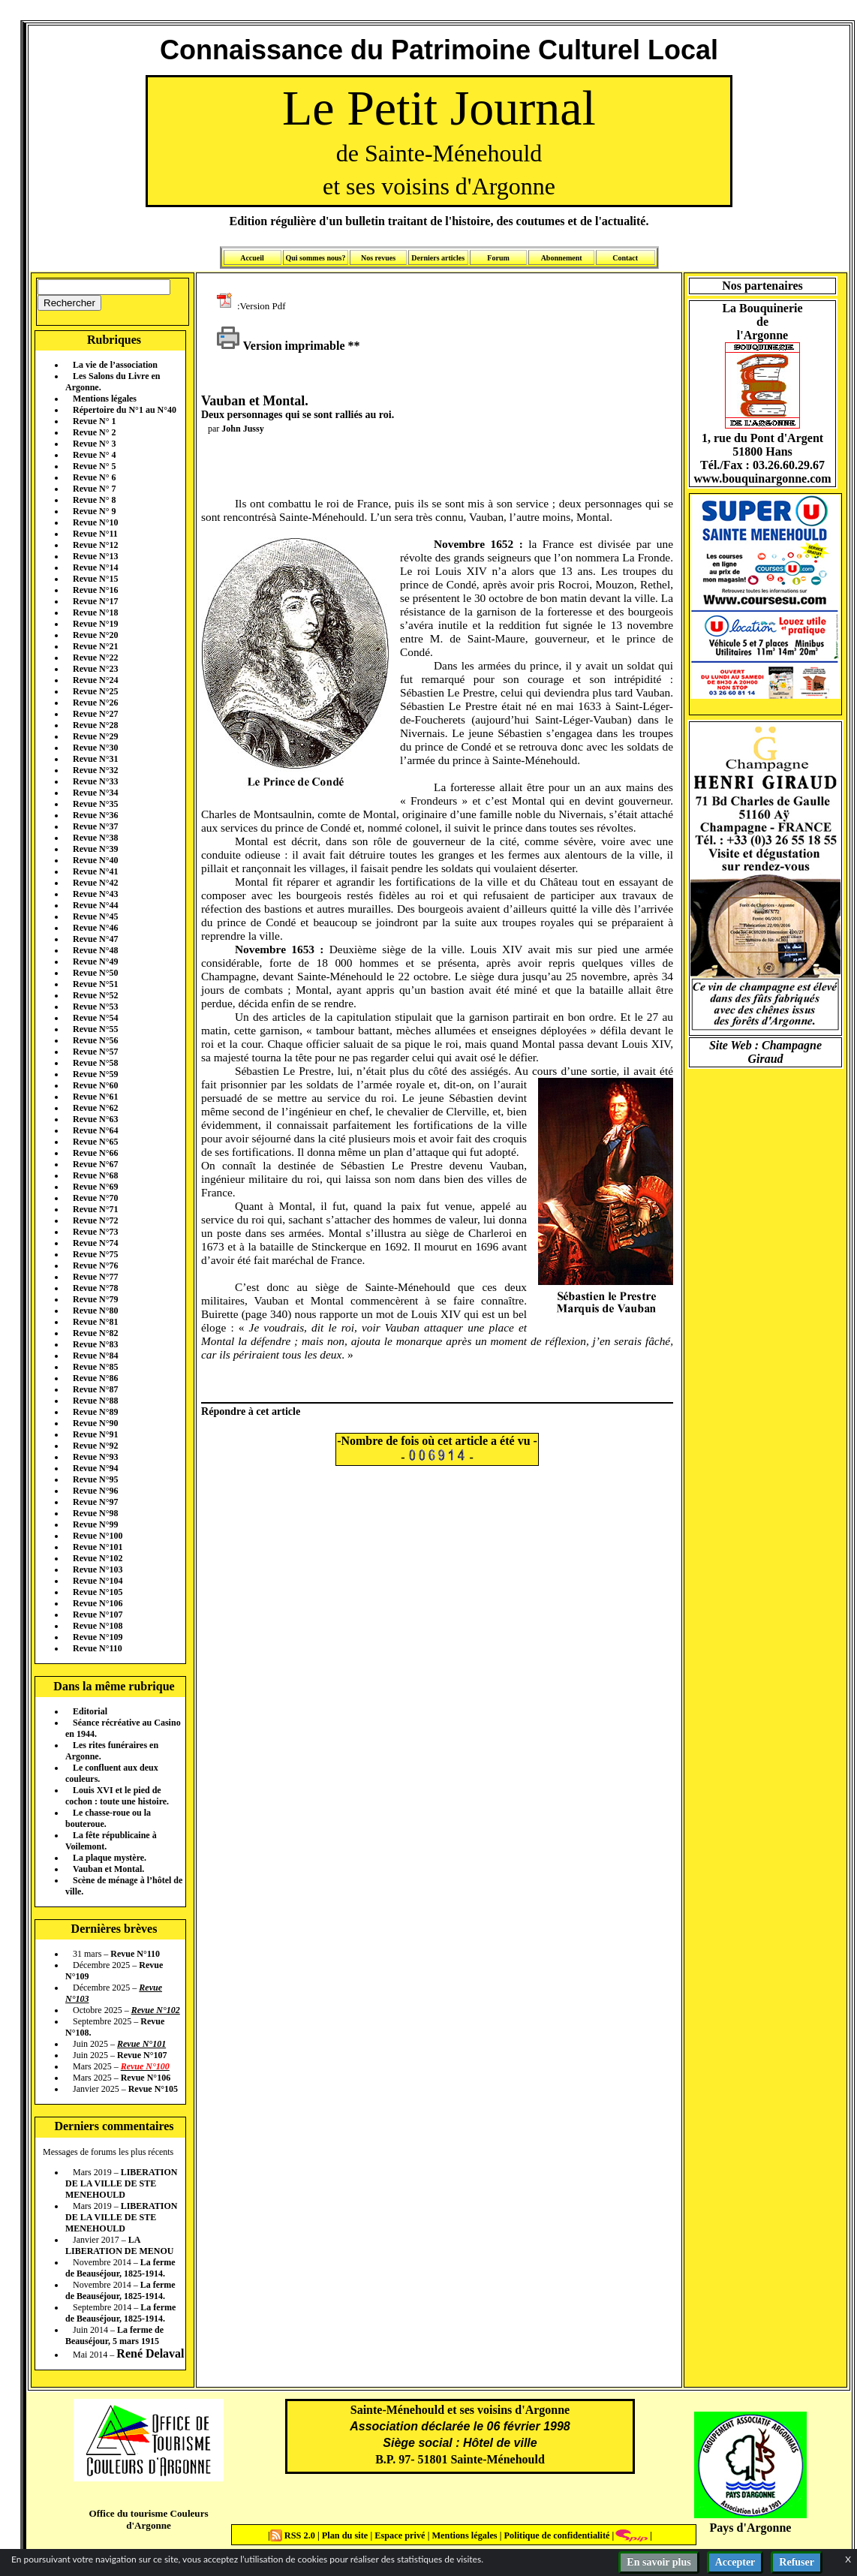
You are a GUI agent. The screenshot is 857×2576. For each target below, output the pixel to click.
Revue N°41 (95, 871)
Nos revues (378, 258)
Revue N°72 (95, 1220)
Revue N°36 (95, 815)
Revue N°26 (95, 702)
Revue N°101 (97, 1547)
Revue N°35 (95, 804)
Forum (498, 258)
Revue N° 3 (94, 443)
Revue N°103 (97, 1569)
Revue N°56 (95, 1040)
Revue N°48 (95, 950)
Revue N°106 (97, 1603)
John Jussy (242, 428)
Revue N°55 (95, 1029)
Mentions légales (105, 398)
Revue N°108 (97, 1626)
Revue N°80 (95, 1310)
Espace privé (398, 2535)
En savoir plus (658, 2562)
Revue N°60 (95, 1085)
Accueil (252, 258)
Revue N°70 (95, 1198)
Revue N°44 (95, 905)
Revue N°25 (95, 691)
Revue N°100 (97, 1535)
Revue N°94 (95, 1468)
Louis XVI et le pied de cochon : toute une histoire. (117, 1796)
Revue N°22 (95, 657)
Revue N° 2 (94, 432)
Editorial (90, 1711)
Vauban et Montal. (108, 1869)
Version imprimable (280, 345)
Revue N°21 (95, 646)
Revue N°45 (95, 916)
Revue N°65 (95, 1141)
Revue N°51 (95, 984)
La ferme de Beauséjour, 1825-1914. (120, 2268)
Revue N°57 (95, 1051)
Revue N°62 (95, 1108)
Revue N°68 (95, 1175)
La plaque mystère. (109, 1857)
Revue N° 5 (94, 466)
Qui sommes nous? (315, 258)
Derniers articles (438, 258)
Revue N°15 (95, 578)
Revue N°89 (95, 1412)
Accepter (735, 2562)
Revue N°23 (95, 669)
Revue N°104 (97, 1580)
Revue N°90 (95, 1423)
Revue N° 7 (94, 488)
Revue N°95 (95, 1479)
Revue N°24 (95, 680)
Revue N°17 (95, 601)
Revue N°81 (95, 1322)
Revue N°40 (95, 860)
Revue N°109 (97, 1637)
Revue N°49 (95, 961)
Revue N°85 (95, 1367)
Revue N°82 (95, 1333)
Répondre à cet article (250, 1411)
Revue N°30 (95, 747)
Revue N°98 (95, 1513)
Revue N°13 (95, 556)
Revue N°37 (95, 826)
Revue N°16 (95, 590)
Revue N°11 (95, 533)
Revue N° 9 (94, 511)
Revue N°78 (95, 1288)
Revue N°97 (95, 1502)
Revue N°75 (95, 1254)
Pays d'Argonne (751, 2527)
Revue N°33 (95, 781)
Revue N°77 (95, 1276)
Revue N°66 (95, 1153)
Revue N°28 (95, 725)
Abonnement (561, 258)
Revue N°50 (95, 973)
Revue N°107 (97, 1614)
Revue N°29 (95, 736)
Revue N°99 (95, 1524)
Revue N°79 (95, 1299)
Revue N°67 (95, 1164)
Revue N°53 (95, 1006)
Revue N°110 (97, 1648)
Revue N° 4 (94, 455)
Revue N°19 (95, 623)
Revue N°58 (95, 1063)
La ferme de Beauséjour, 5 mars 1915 (114, 2335)
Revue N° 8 (94, 500)
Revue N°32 (95, 770)
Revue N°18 (95, 612)
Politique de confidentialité (555, 2535)
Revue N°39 (95, 849)
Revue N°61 (95, 1096)
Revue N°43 (95, 894)
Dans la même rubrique (113, 1686)
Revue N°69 (95, 1186)
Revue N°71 (95, 1209)
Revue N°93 (95, 1457)
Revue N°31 (95, 759)
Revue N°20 (95, 635)
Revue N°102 (97, 1558)
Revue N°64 (95, 1130)
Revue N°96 (95, 1490)
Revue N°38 (95, 837)
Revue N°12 (95, 545)
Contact (625, 258)
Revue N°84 (95, 1355)
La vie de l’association (115, 365)
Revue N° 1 (94, 421)
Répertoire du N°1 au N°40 (124, 410)
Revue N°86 (95, 1378)
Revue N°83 (95, 1344)
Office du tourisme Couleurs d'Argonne (148, 2519)
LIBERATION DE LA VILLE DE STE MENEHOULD (121, 2183)
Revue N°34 (95, 792)
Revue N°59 (95, 1074)
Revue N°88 (95, 1400)
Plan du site (346, 2535)
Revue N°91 (95, 1434)
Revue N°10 (95, 522)
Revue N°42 (95, 882)
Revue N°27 (95, 714)
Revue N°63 (95, 1119)
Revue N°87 (95, 1389)
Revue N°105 (97, 1592)
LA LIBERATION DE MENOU (119, 2245)
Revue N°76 (95, 1265)
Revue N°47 (95, 939)
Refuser (796, 2562)
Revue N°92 (95, 1445)
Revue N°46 (95, 927)
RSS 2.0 (293, 2535)
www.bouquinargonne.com (762, 478)
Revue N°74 (95, 1243)
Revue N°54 (95, 1018)
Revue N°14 (95, 567)
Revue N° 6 (94, 477)
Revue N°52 (95, 995)
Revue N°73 (95, 1231)
